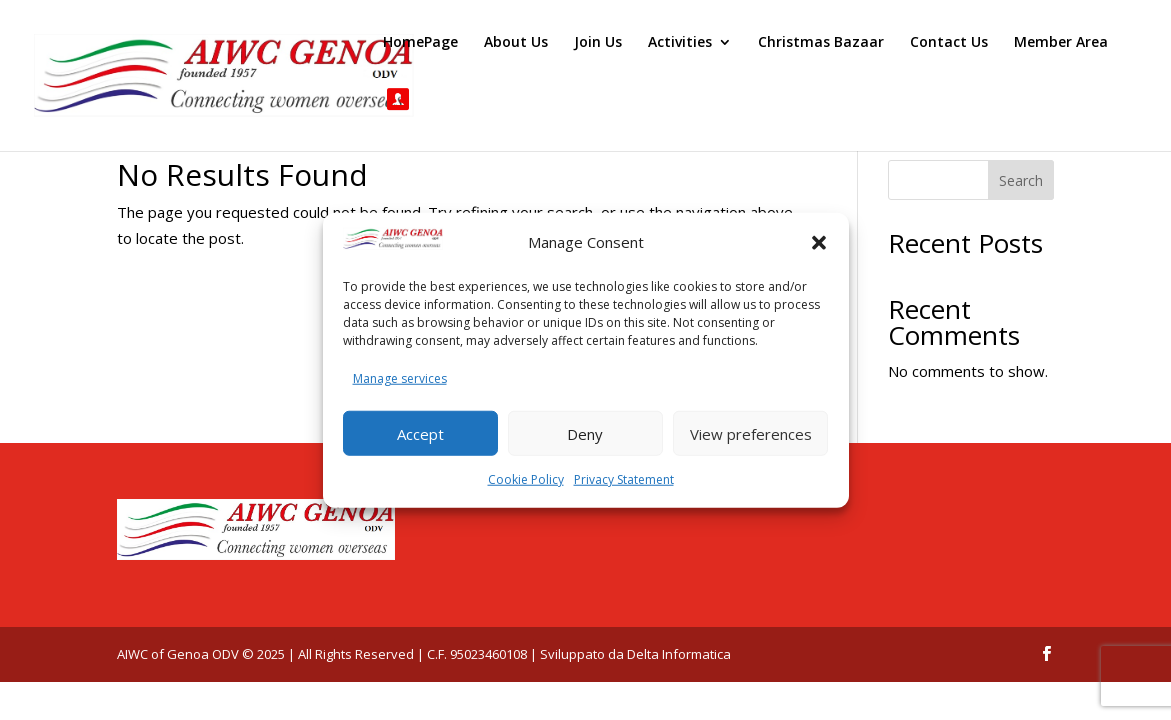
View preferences (751, 433)
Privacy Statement (624, 479)
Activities (680, 43)
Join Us (598, 43)
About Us (516, 43)
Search (1021, 180)
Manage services (400, 377)
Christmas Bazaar (821, 43)
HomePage (420, 43)
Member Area (1061, 43)
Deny (585, 433)
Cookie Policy (526, 479)
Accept (420, 433)
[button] (819, 243)
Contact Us (949, 43)
